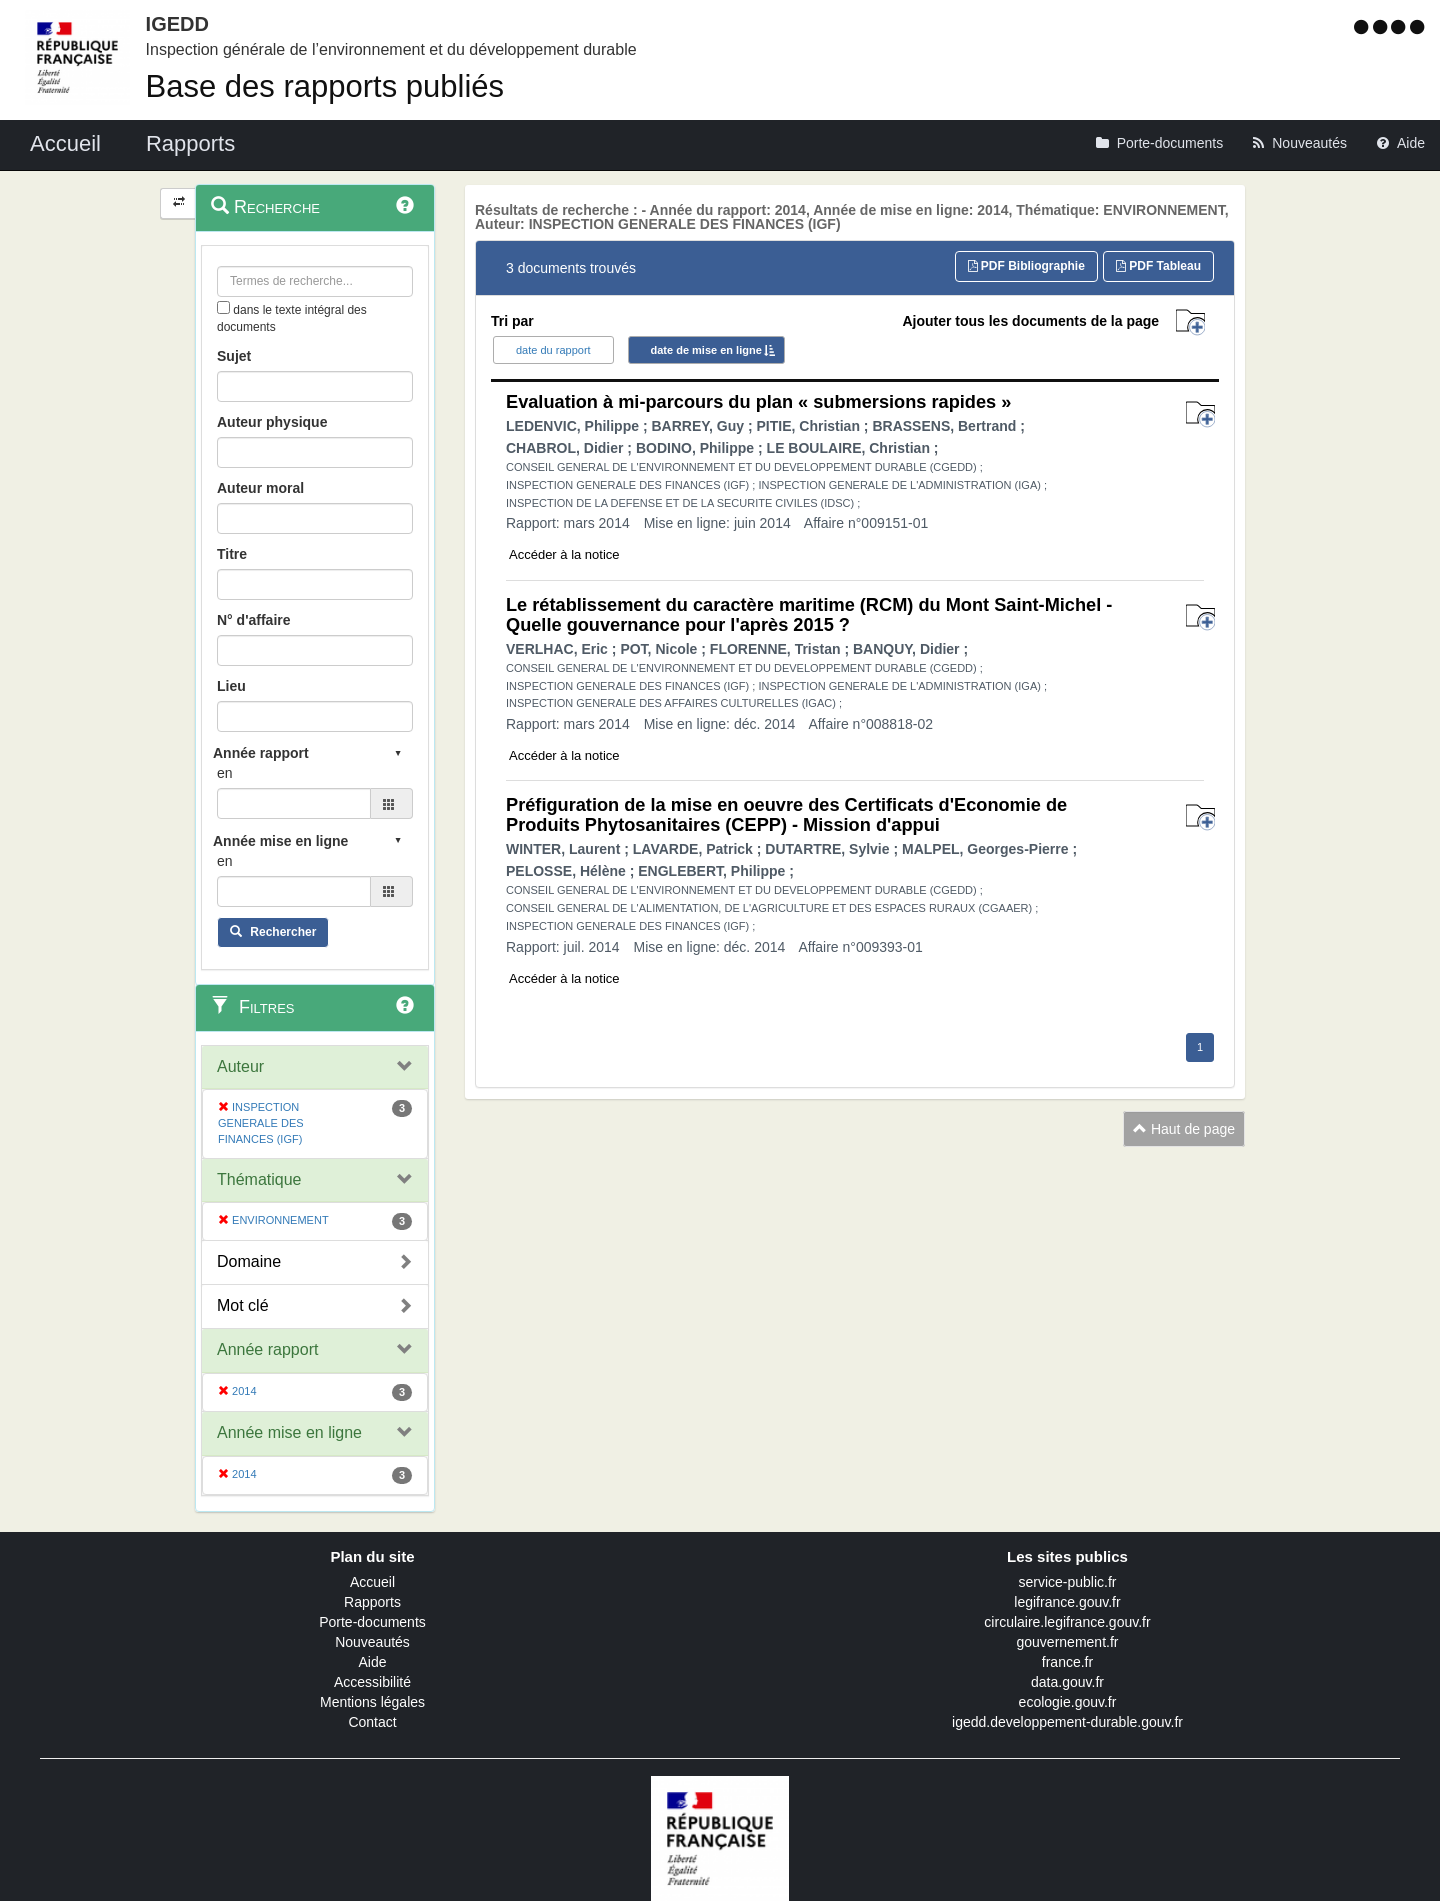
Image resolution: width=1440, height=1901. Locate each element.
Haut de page (1184, 1129)
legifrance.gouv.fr (1067, 1602)
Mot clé (243, 1305)
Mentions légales (372, 1702)
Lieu (231, 686)
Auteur (240, 1066)
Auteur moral (260, 488)
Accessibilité (372, 1682)
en (225, 773)
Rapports (372, 1602)
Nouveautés (372, 1642)
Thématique (259, 1179)
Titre (232, 554)
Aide (372, 1662)
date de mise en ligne (706, 350)
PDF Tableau (1158, 266)
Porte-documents (372, 1622)
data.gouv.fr (1067, 1682)
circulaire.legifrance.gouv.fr (1067, 1622)
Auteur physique (272, 422)
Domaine (249, 1261)
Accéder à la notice (564, 554)
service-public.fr (1067, 1582)
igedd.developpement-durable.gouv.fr (1067, 1722)
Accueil (372, 1582)
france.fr (1067, 1662)
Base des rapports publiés (325, 86)
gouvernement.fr (1068, 1642)
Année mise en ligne (289, 1432)
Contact (372, 1722)
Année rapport (267, 1349)
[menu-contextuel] (223, 307)
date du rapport (553, 350)
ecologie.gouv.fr (1068, 1702)
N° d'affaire (254, 620)
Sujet (234, 356)
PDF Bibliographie (1026, 266)
